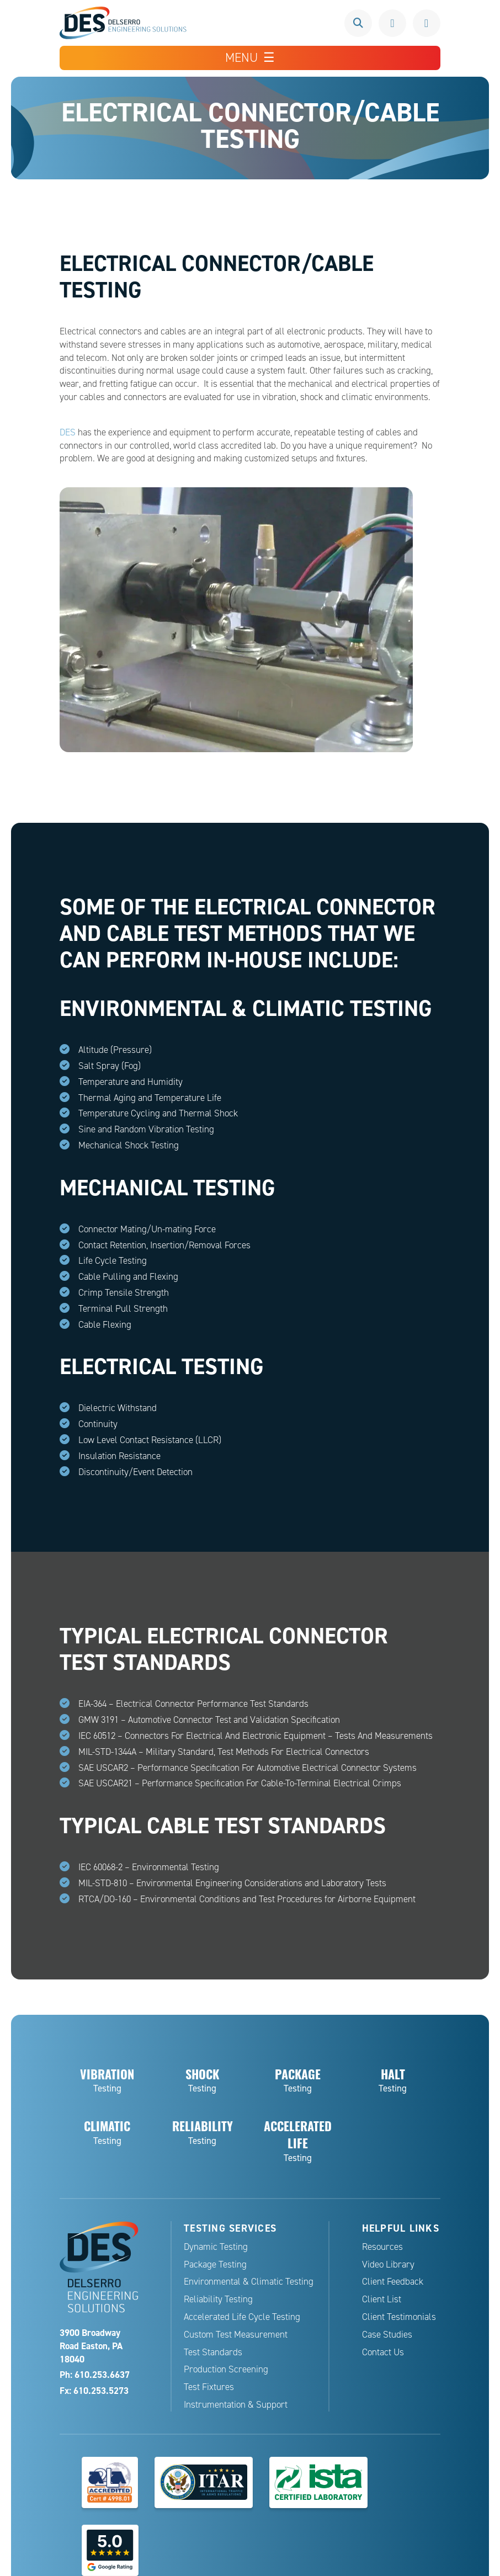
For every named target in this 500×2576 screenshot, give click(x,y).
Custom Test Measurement (236, 2334)
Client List (381, 2299)
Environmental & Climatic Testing (248, 2281)
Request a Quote (426, 23)
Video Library (388, 2264)
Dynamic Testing (216, 2247)
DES (68, 432)
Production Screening (226, 2369)
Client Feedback (392, 2281)
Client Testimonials (399, 2317)
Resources (382, 2247)
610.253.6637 (392, 23)
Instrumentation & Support (236, 2404)
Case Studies (387, 2334)
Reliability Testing (218, 2299)
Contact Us (383, 2352)
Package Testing (215, 2264)
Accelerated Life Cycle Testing (242, 2317)
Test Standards (213, 2352)
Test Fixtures (209, 2387)
